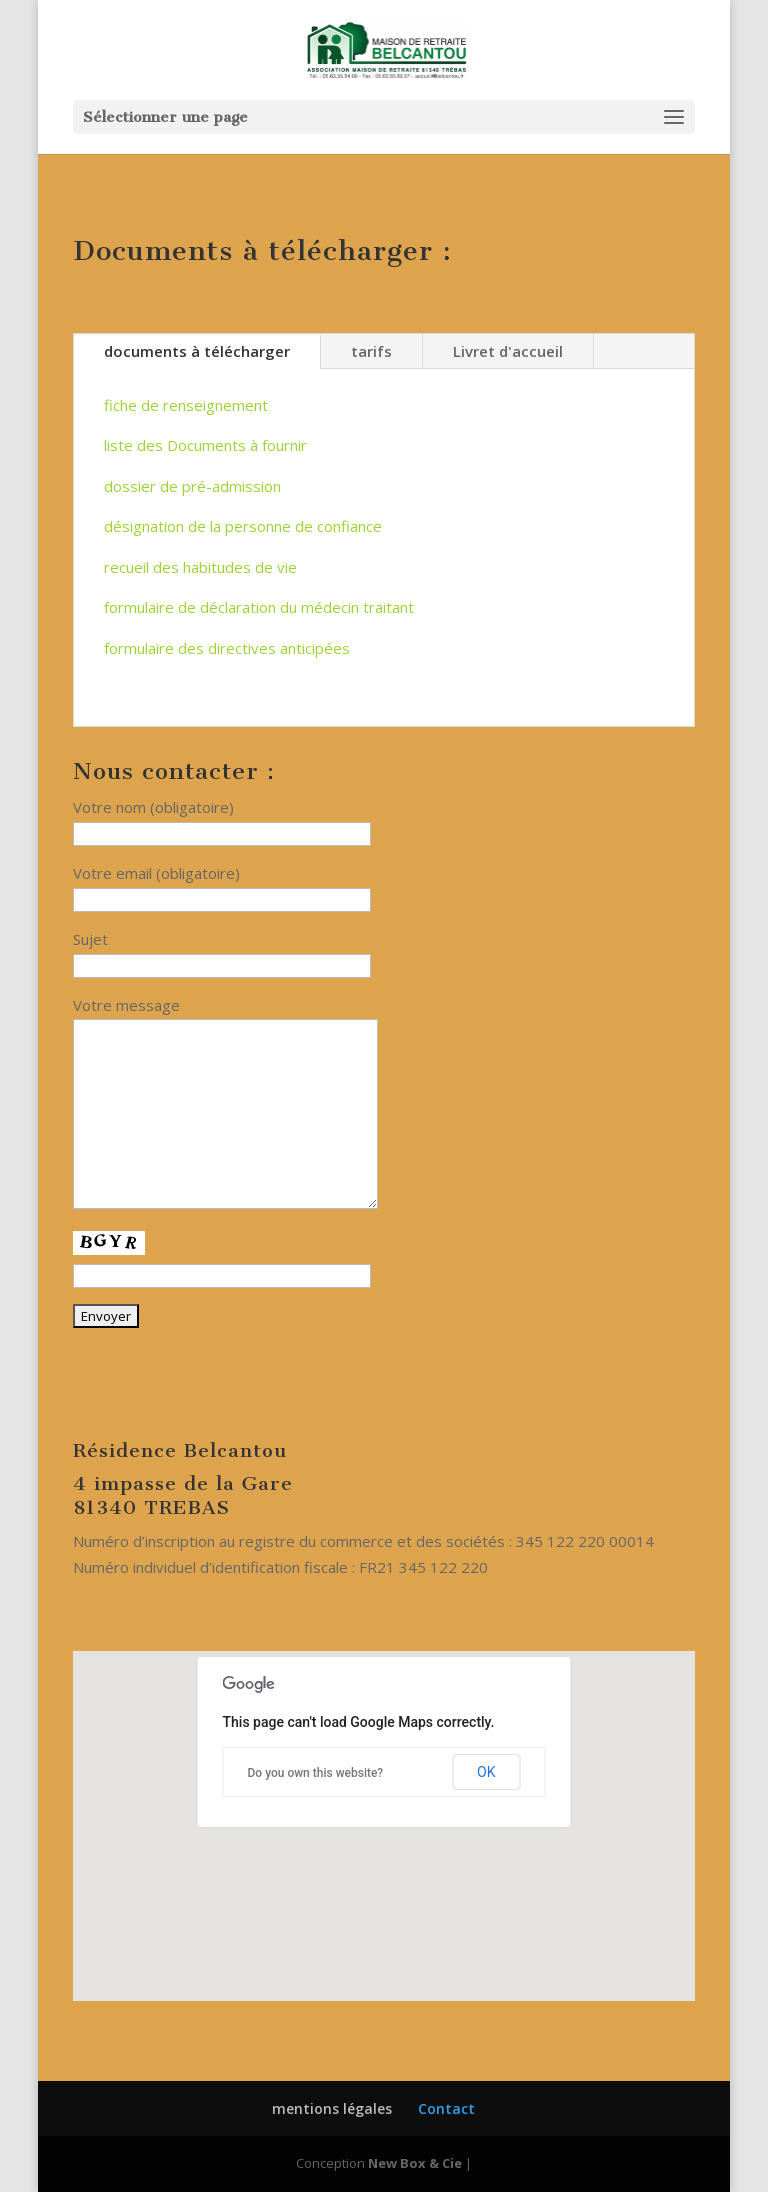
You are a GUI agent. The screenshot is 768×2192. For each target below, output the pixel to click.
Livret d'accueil (508, 351)
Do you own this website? (316, 1773)
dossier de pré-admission (192, 486)
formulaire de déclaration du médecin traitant (259, 607)
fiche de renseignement (186, 405)
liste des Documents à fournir (205, 445)
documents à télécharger (197, 351)
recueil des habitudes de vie (200, 567)
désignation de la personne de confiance (243, 526)
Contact (446, 2108)
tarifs (371, 351)
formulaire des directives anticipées (227, 648)
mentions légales (332, 2108)
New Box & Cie (415, 2163)
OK (486, 1772)
